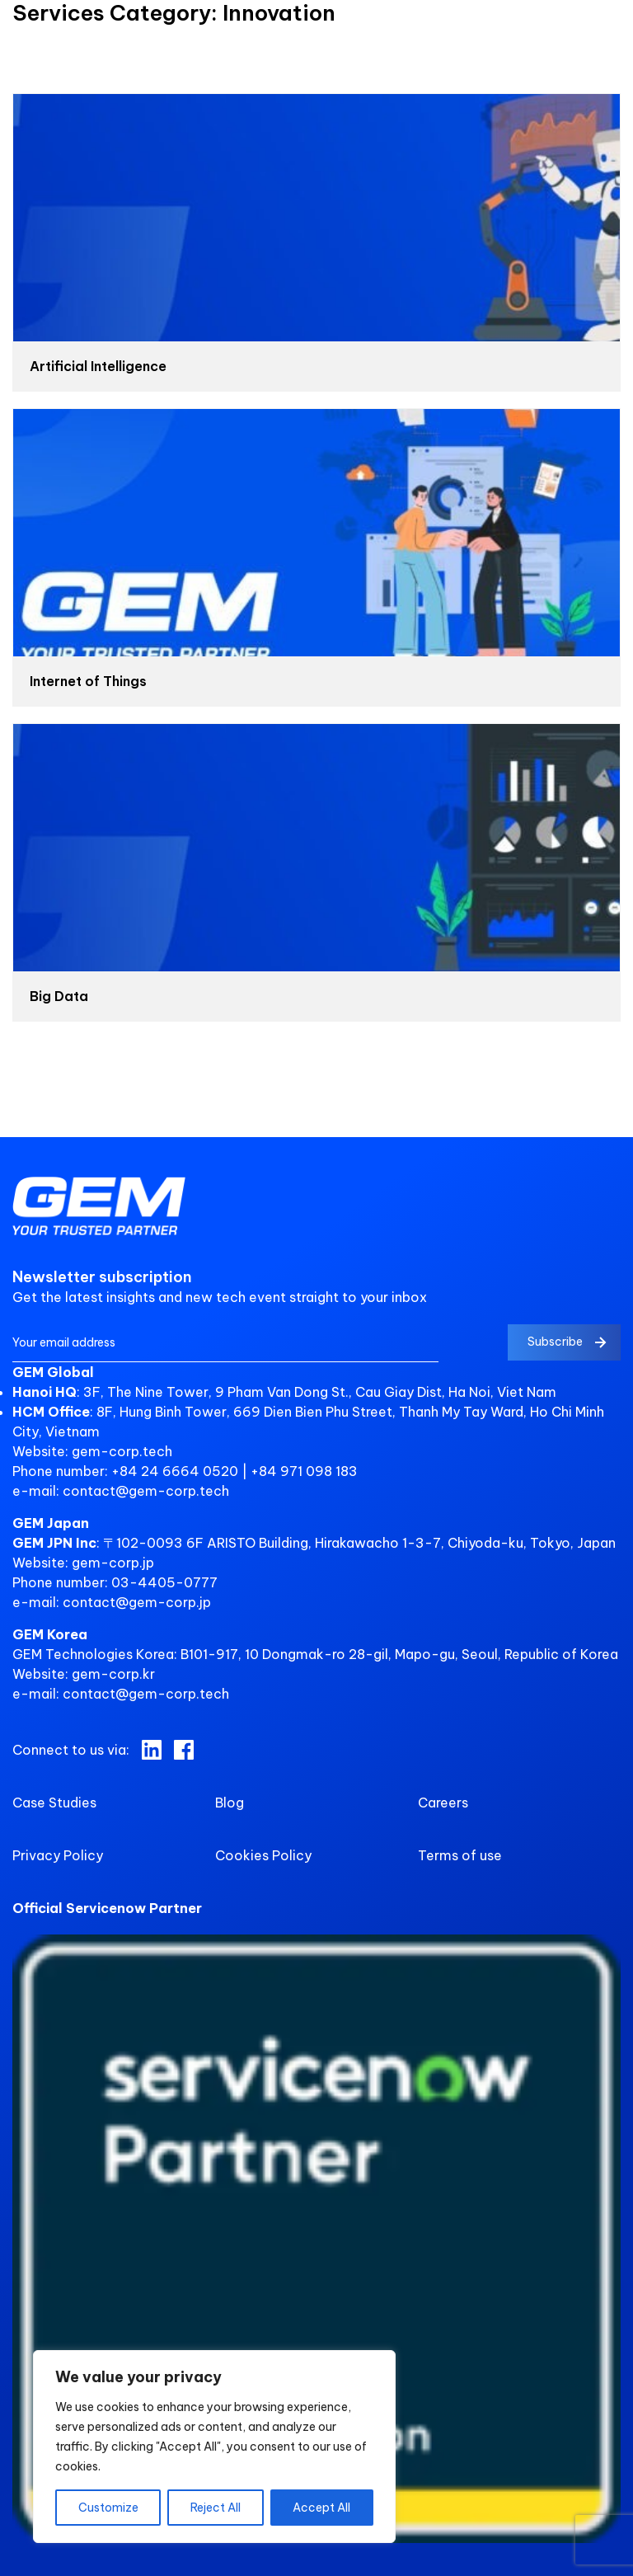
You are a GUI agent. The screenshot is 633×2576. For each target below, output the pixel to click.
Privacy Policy (57, 1855)
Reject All (215, 2507)
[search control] (612, 47)
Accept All (321, 2507)
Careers (443, 1802)
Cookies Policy (263, 1855)
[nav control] (27, 39)
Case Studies (54, 1802)
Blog (229, 1802)
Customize (108, 2507)
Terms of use (460, 1855)
